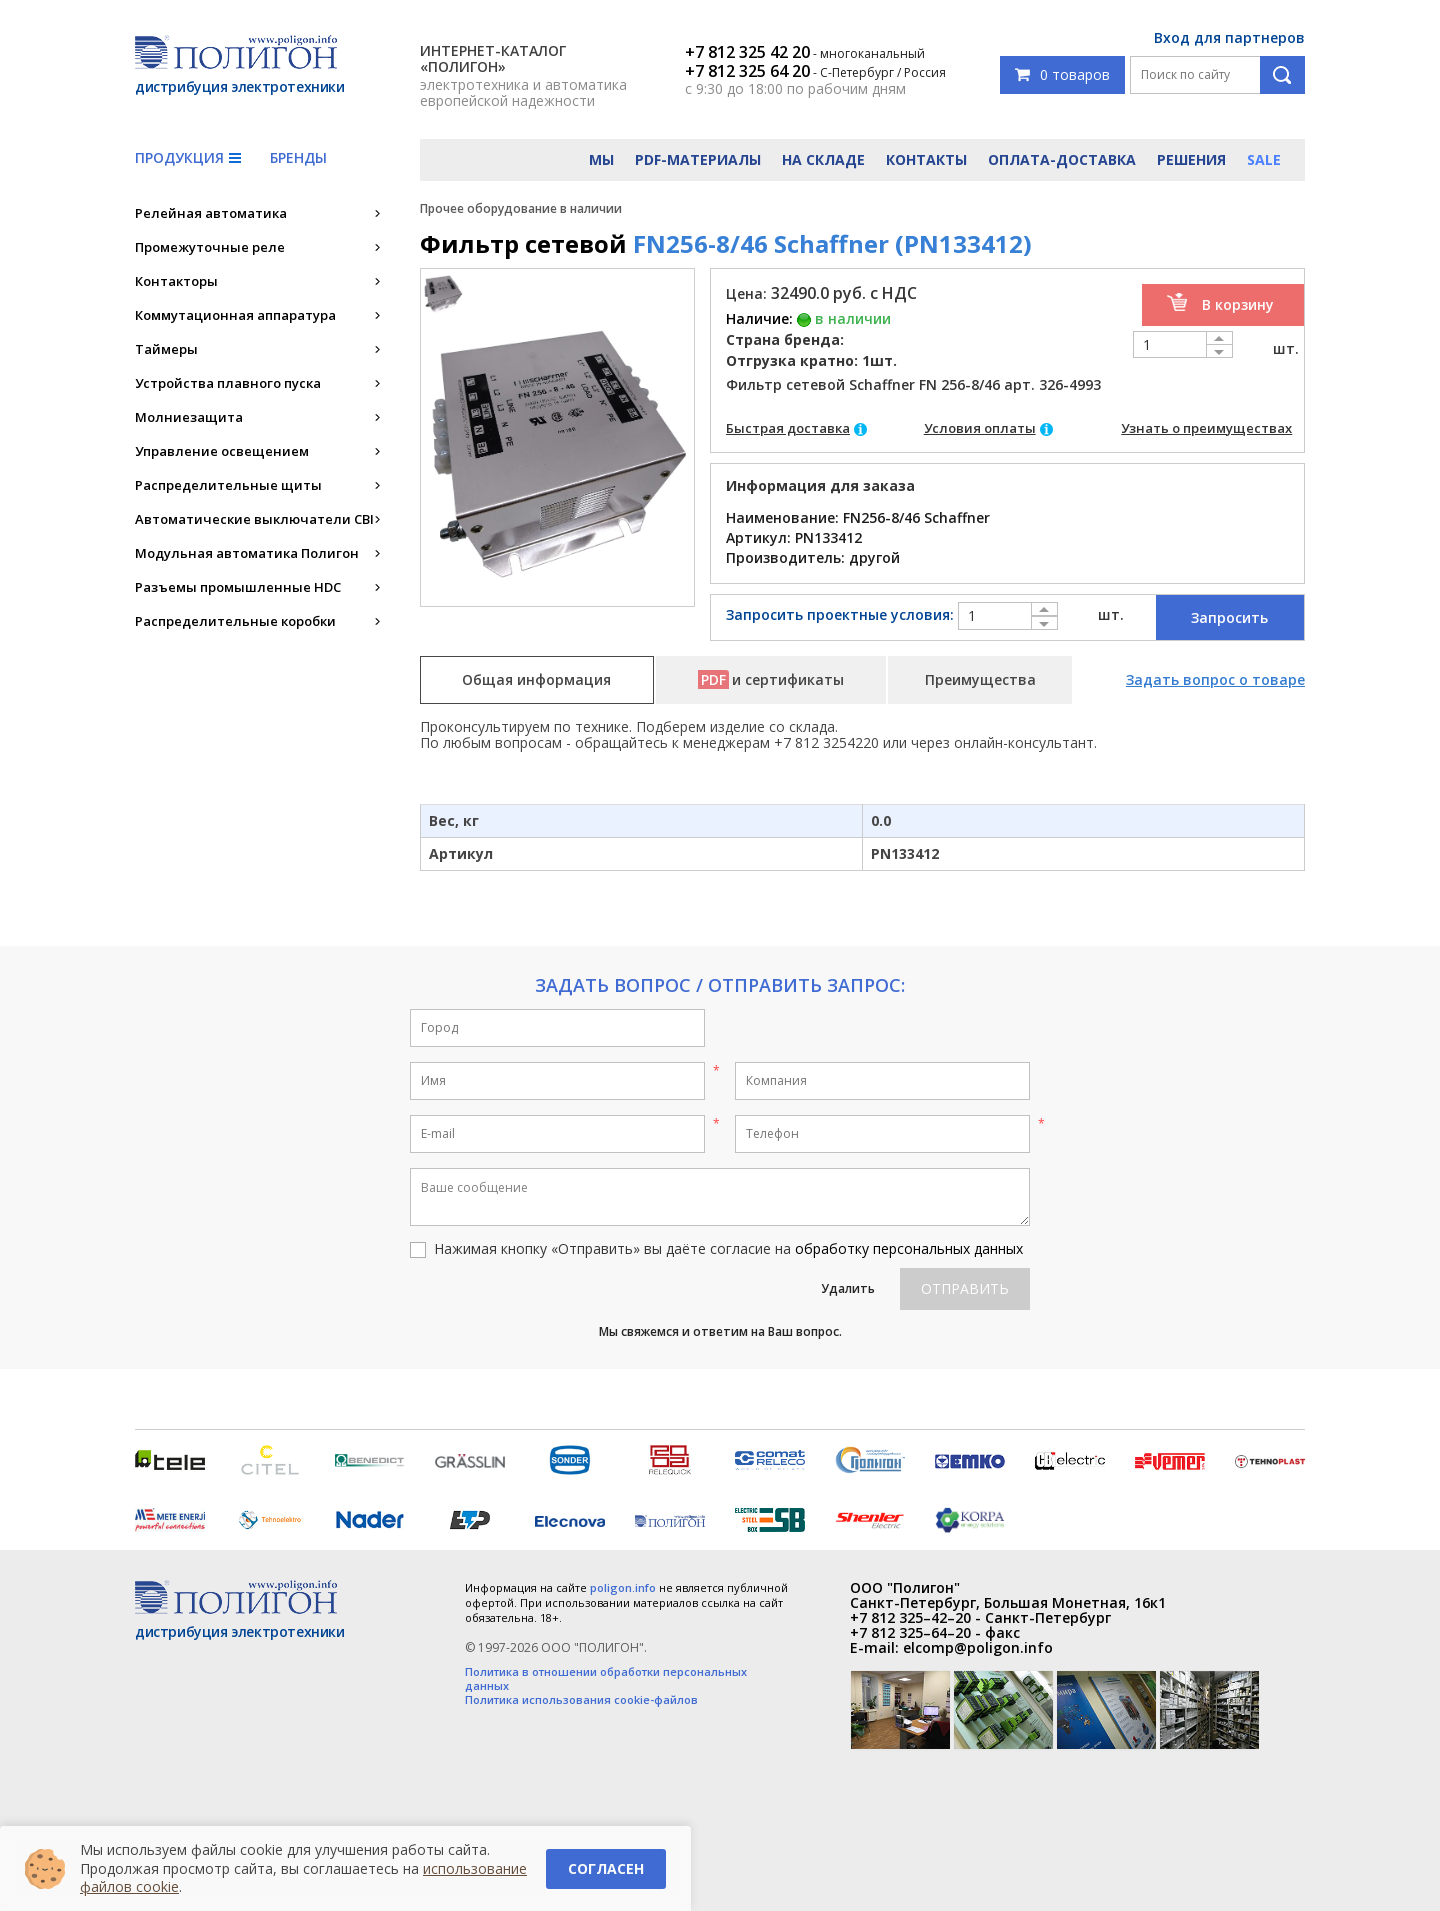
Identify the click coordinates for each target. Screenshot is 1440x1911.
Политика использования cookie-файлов (581, 1700)
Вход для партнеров (1229, 37)
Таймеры (166, 349)
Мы (601, 159)
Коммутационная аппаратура (235, 315)
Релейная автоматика (211, 213)
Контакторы (176, 281)
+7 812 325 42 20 (747, 52)
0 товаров (1062, 74)
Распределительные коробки (235, 621)
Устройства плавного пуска (228, 383)
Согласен (606, 1868)
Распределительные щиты (228, 485)
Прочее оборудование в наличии (521, 208)
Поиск (1282, 75)
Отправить (965, 1288)
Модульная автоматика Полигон (247, 553)
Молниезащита (189, 417)
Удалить (848, 1288)
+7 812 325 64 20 (747, 71)
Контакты (926, 159)
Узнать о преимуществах (1206, 428)
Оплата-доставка (1062, 159)
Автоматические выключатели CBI (254, 519)
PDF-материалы (698, 159)
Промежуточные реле (210, 247)
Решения (1191, 159)
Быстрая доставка (788, 428)
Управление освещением (222, 451)
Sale (1264, 159)
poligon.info (623, 1587)
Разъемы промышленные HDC (238, 587)
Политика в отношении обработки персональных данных (606, 1679)
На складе (823, 159)
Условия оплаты (980, 428)
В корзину (1238, 304)
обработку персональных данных (909, 1248)
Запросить (1229, 617)
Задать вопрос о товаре (1215, 679)
